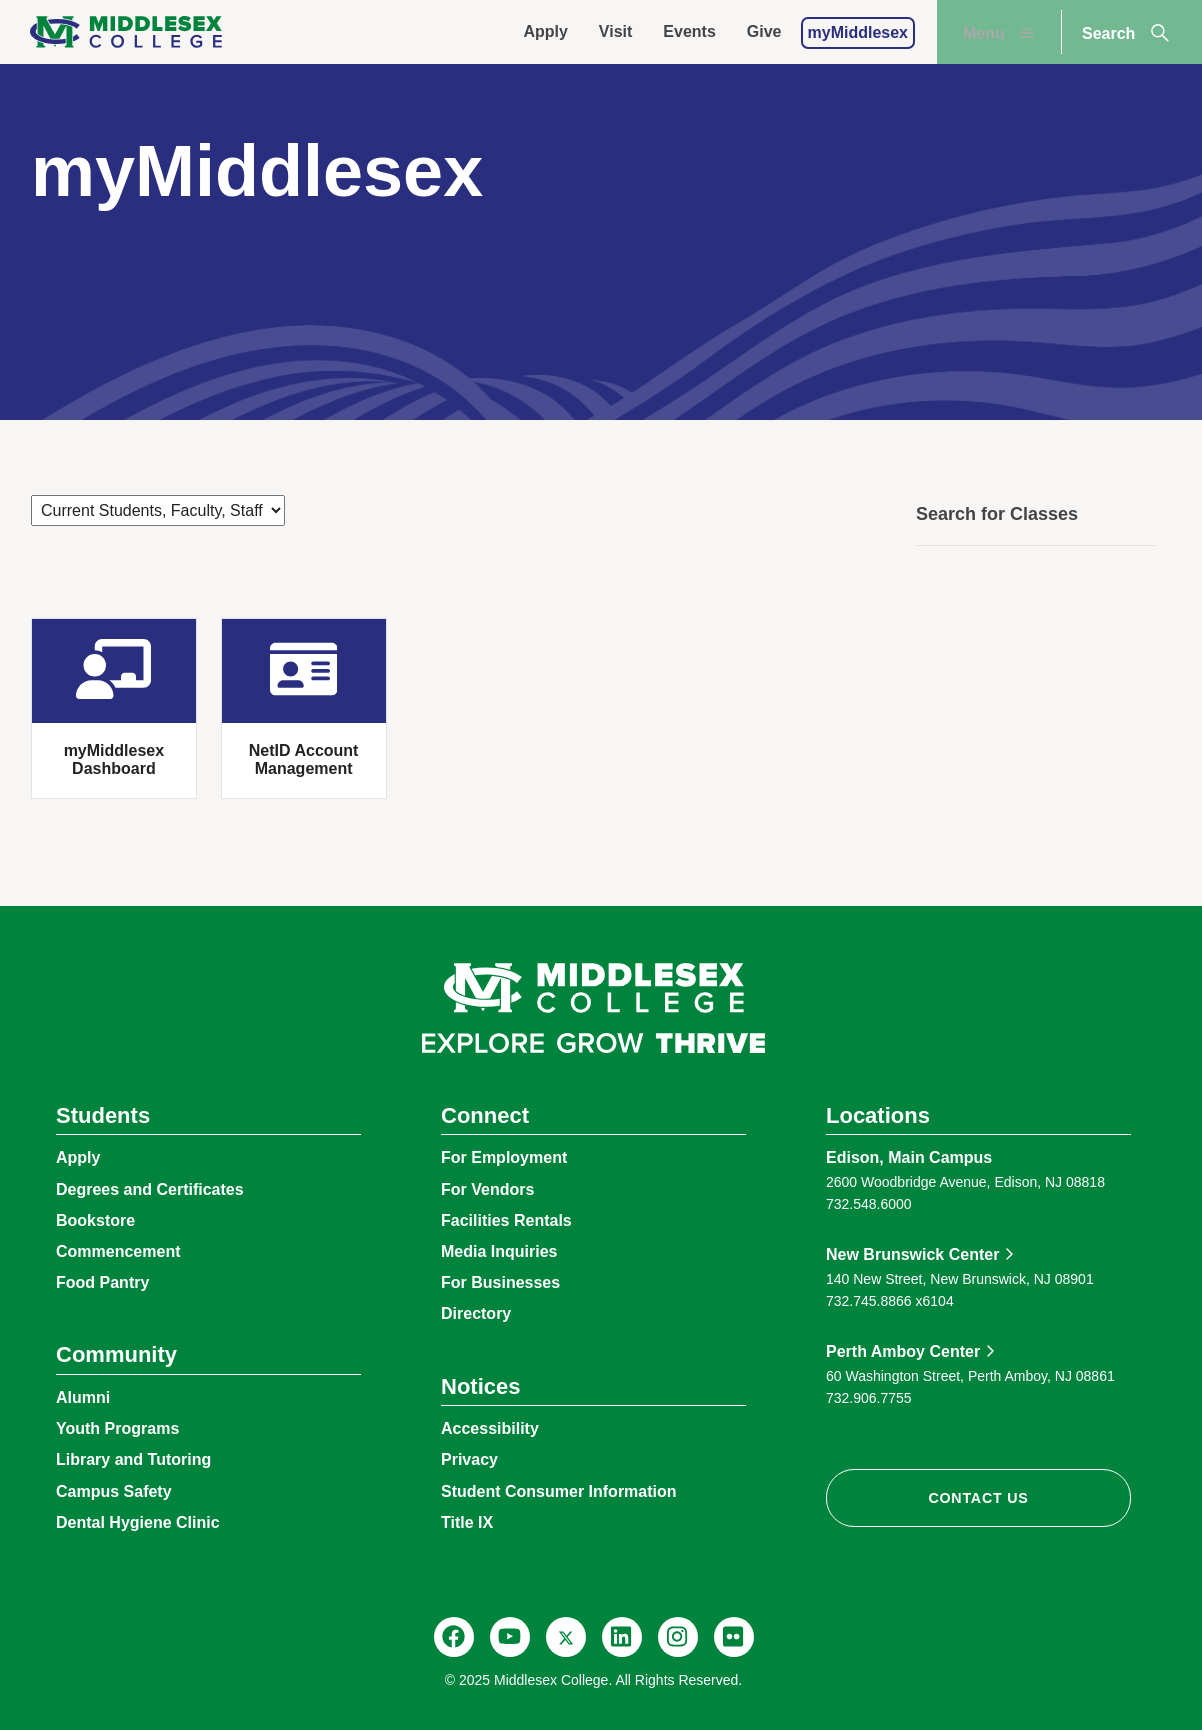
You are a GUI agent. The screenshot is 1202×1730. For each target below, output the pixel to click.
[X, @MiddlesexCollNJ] (566, 1637)
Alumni (83, 1397)
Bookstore (95, 1220)
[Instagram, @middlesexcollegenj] (678, 1637)
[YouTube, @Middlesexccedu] (510, 1637)
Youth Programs (117, 1428)
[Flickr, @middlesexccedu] (734, 1637)
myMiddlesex (858, 32)
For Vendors (487, 1189)
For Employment (504, 1157)
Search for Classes (997, 514)
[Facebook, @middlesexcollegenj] (454, 1637)
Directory (476, 1313)
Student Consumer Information (559, 1491)
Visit (616, 31)
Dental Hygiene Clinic (138, 1522)
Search (1127, 33)
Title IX (467, 1522)
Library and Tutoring (133, 1459)
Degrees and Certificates (150, 1189)
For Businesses (500, 1282)
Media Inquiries (499, 1251)
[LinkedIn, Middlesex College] (622, 1637)
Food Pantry (102, 1282)
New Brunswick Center (912, 1254)
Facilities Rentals (506, 1220)
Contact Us (978, 1498)
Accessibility (490, 1428)
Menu (1001, 33)
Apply (545, 31)
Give (764, 31)
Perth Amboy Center (903, 1351)
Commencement (118, 1251)
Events (689, 31)
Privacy (469, 1459)
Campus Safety (114, 1491)
